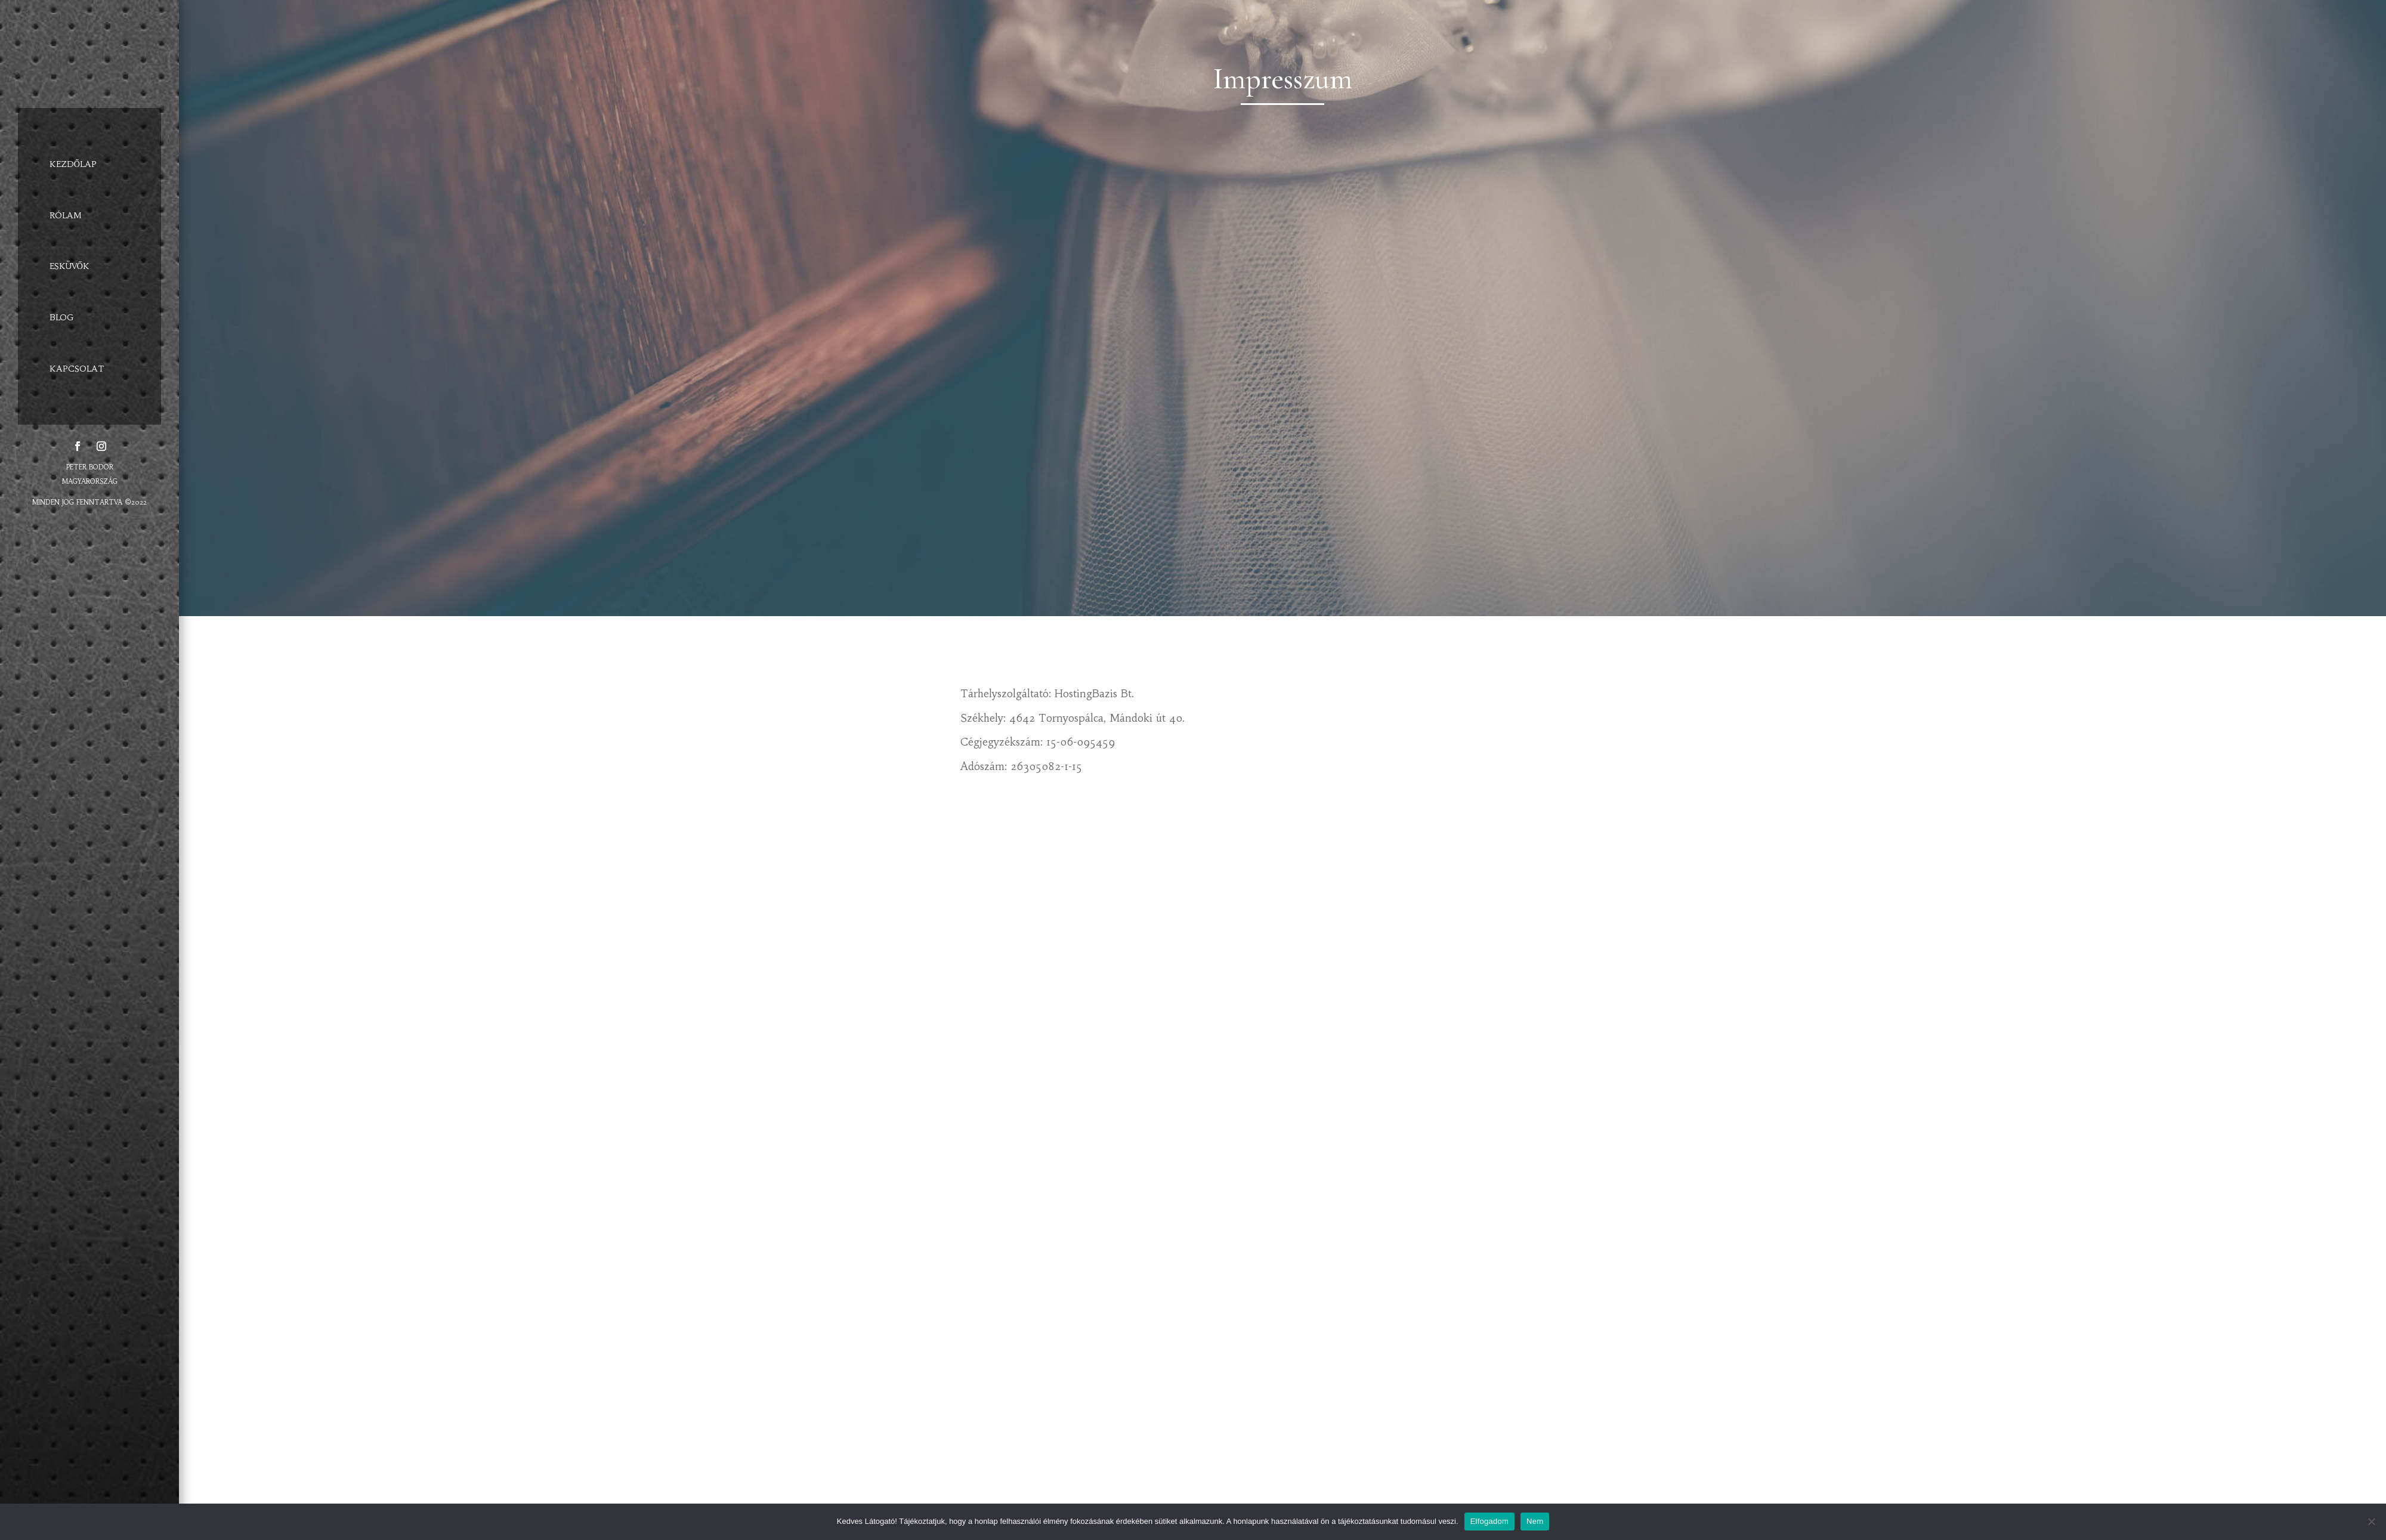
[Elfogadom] (2371, 1521)
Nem (1534, 1521)
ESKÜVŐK (69, 266)
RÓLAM (66, 215)
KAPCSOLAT (77, 368)
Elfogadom (1489, 1521)
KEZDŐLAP (73, 164)
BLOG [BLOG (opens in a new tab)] (62, 317)
